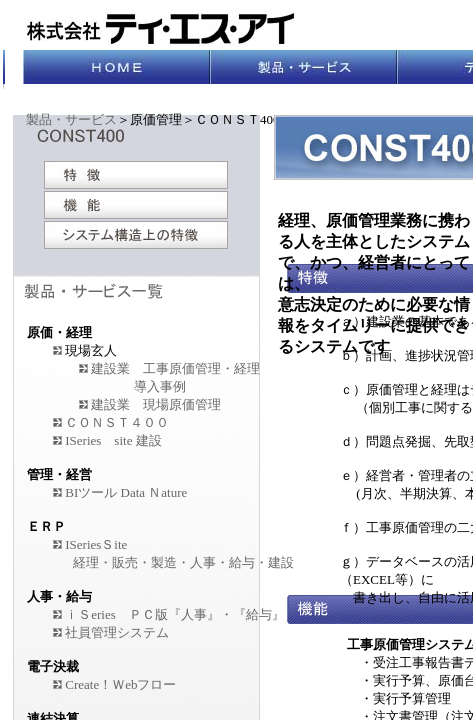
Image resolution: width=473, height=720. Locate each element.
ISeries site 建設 (113, 440)
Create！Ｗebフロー (120, 684)
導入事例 (160, 386)
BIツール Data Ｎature (120, 492)
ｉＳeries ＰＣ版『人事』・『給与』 (175, 614)
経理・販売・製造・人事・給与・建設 (183, 562)
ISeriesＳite (96, 544)
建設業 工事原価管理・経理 (175, 368)
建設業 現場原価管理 (156, 404)
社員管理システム (117, 632)
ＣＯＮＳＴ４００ (117, 422)
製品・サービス (71, 119)
